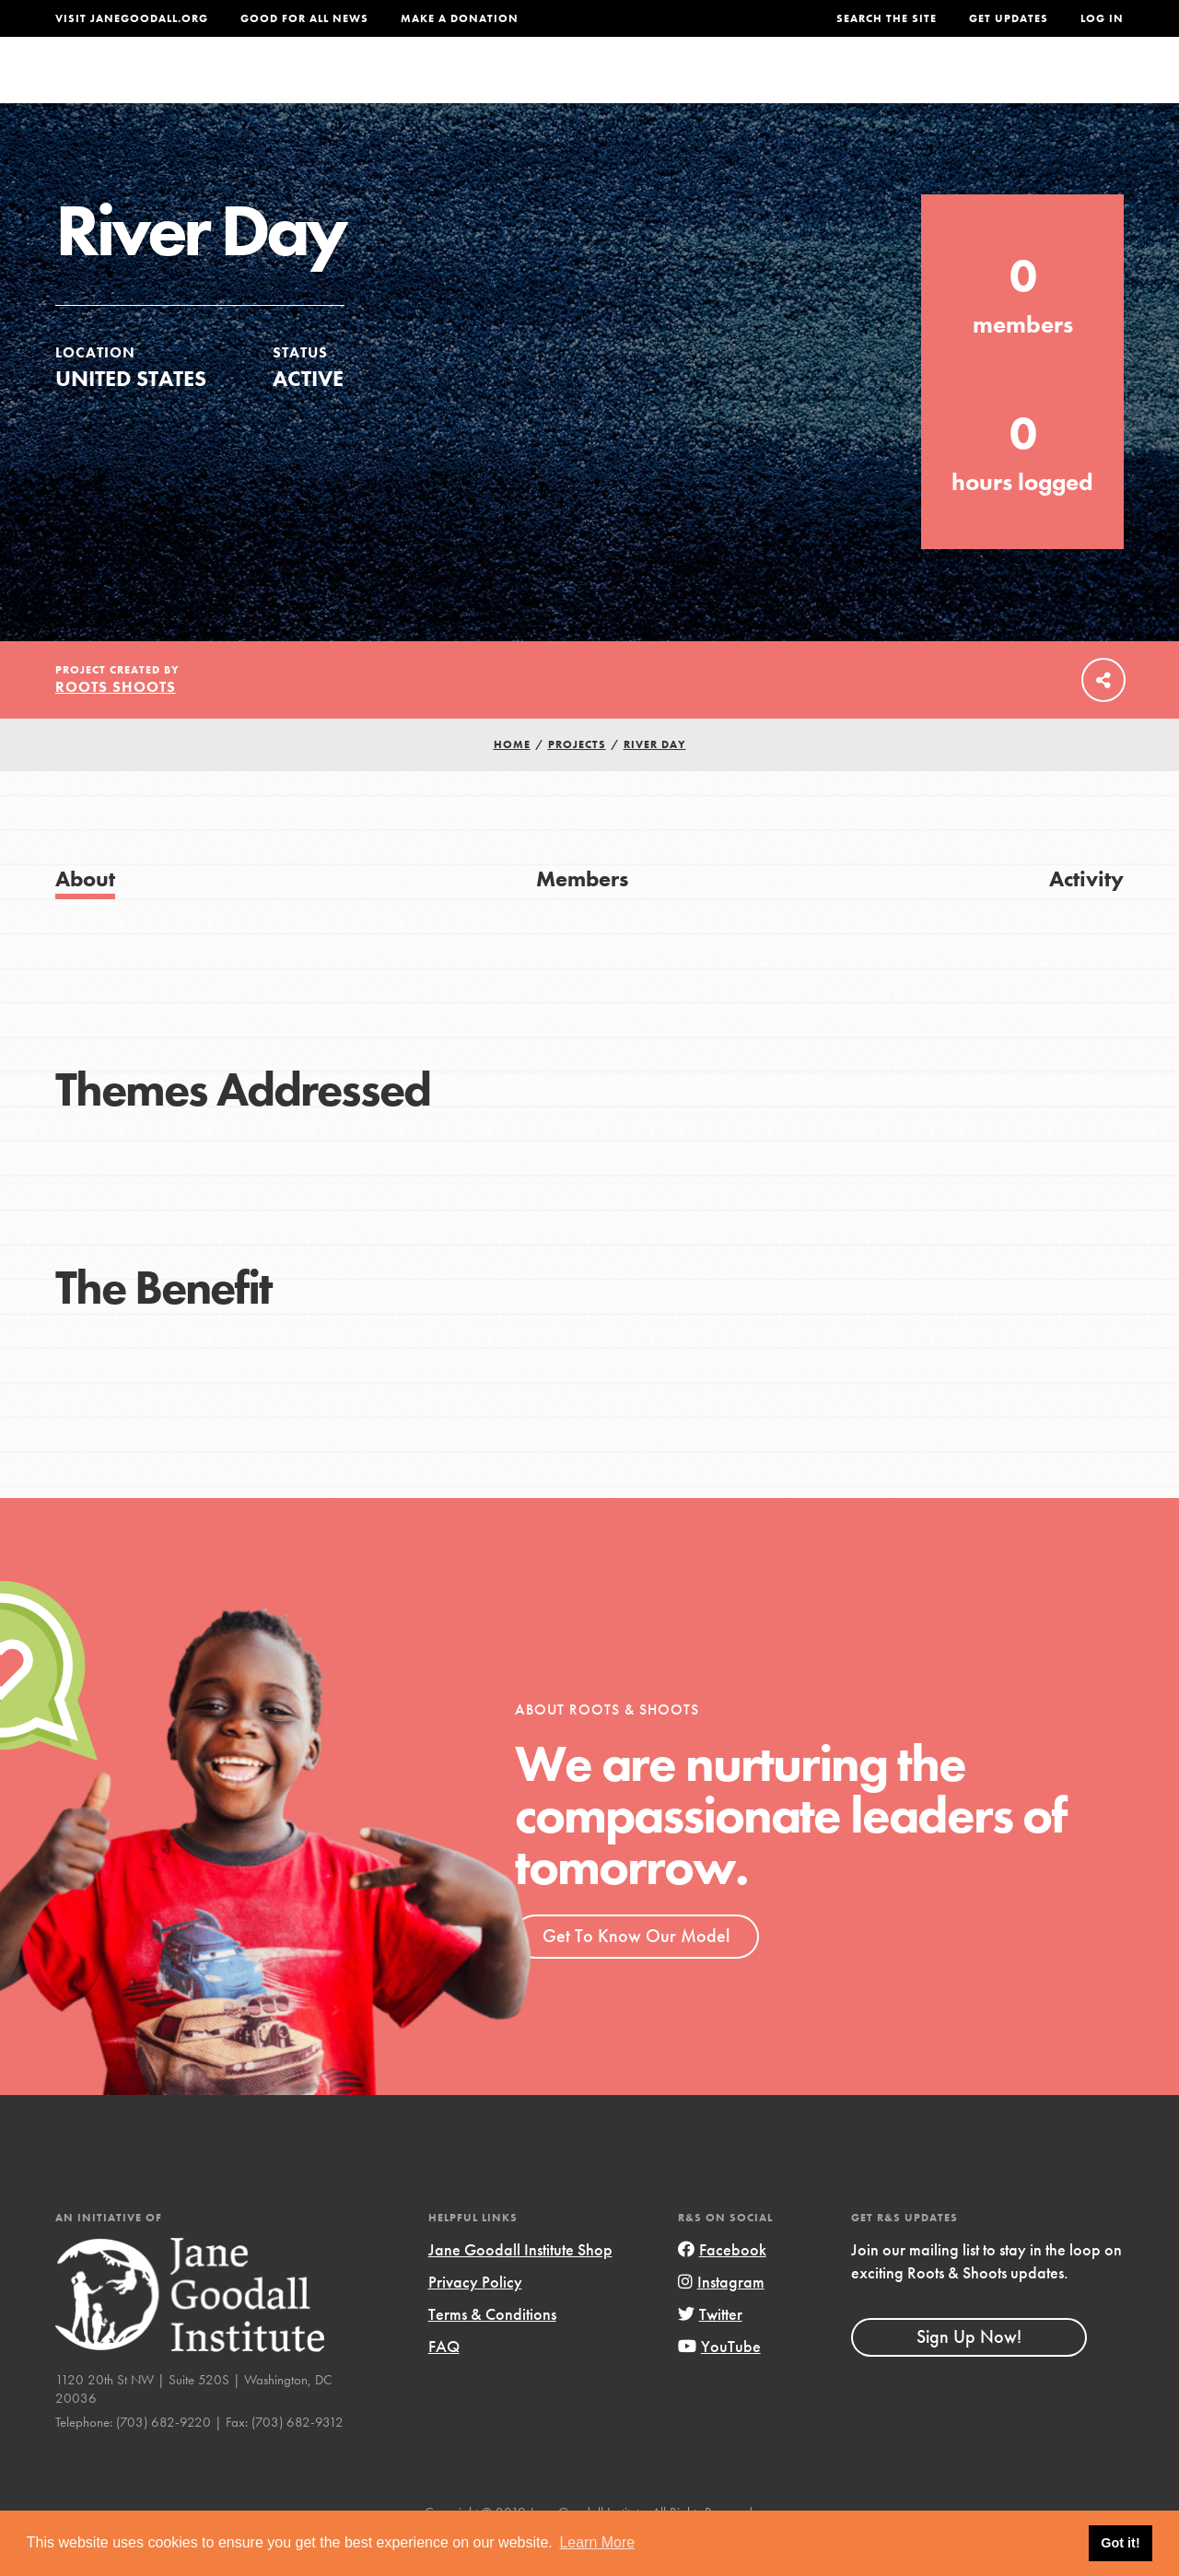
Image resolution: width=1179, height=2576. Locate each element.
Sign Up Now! (968, 2373)
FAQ (444, 2383)
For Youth (482, 87)
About (388, 87)
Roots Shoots (115, 723)
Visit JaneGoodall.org (131, 18)
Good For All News (304, 18)
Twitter (710, 2350)
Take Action (1063, 88)
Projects (854, 87)
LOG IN (1102, 18)
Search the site (886, 18)
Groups (947, 87)
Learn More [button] (597, 2542)
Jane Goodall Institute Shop (520, 2286)
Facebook (722, 2286)
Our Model (747, 87)
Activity (1086, 915)
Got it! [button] (1120, 2542)
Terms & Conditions (492, 2350)
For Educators (614, 87)
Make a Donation (460, 18)
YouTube (719, 2383)
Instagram (721, 2318)
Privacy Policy (475, 2318)
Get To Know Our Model (636, 1973)
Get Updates (1008, 18)
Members (582, 915)
